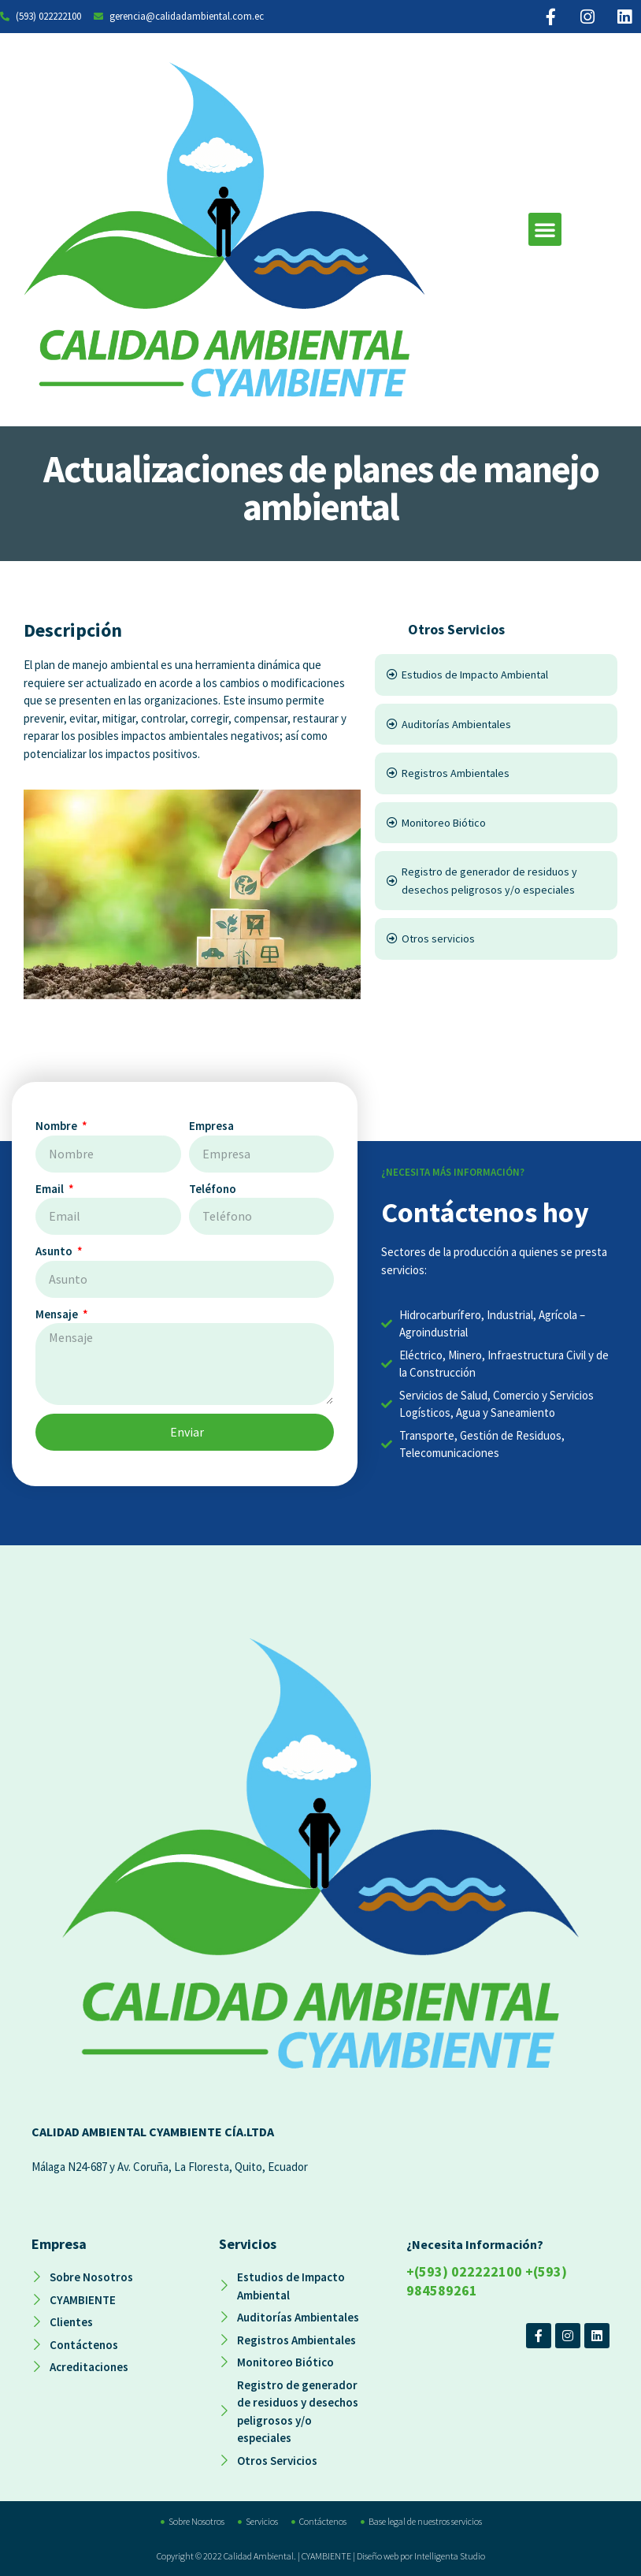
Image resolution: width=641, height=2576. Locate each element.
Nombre (57, 1125)
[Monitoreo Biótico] (496, 823)
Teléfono (212, 1188)
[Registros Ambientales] (496, 773)
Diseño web (377, 2556)
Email (50, 1188)
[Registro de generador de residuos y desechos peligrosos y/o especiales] (496, 880)
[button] (544, 229)
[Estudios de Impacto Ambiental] (496, 675)
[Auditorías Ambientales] (496, 724)
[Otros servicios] (496, 939)
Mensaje (57, 1314)
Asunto (55, 1250)
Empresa (211, 1125)
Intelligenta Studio (449, 2556)
